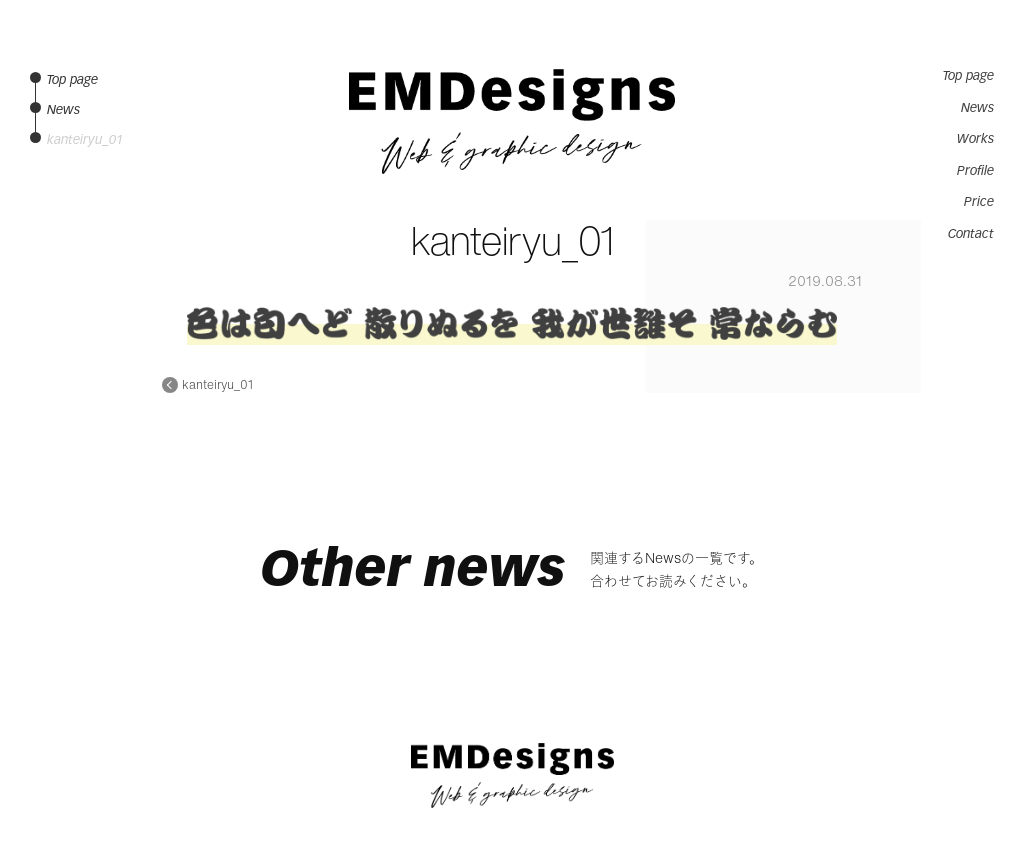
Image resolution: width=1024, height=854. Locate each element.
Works (975, 139)
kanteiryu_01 (217, 385)
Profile (975, 171)
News (977, 108)
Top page (968, 76)
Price (979, 202)
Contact (971, 234)
